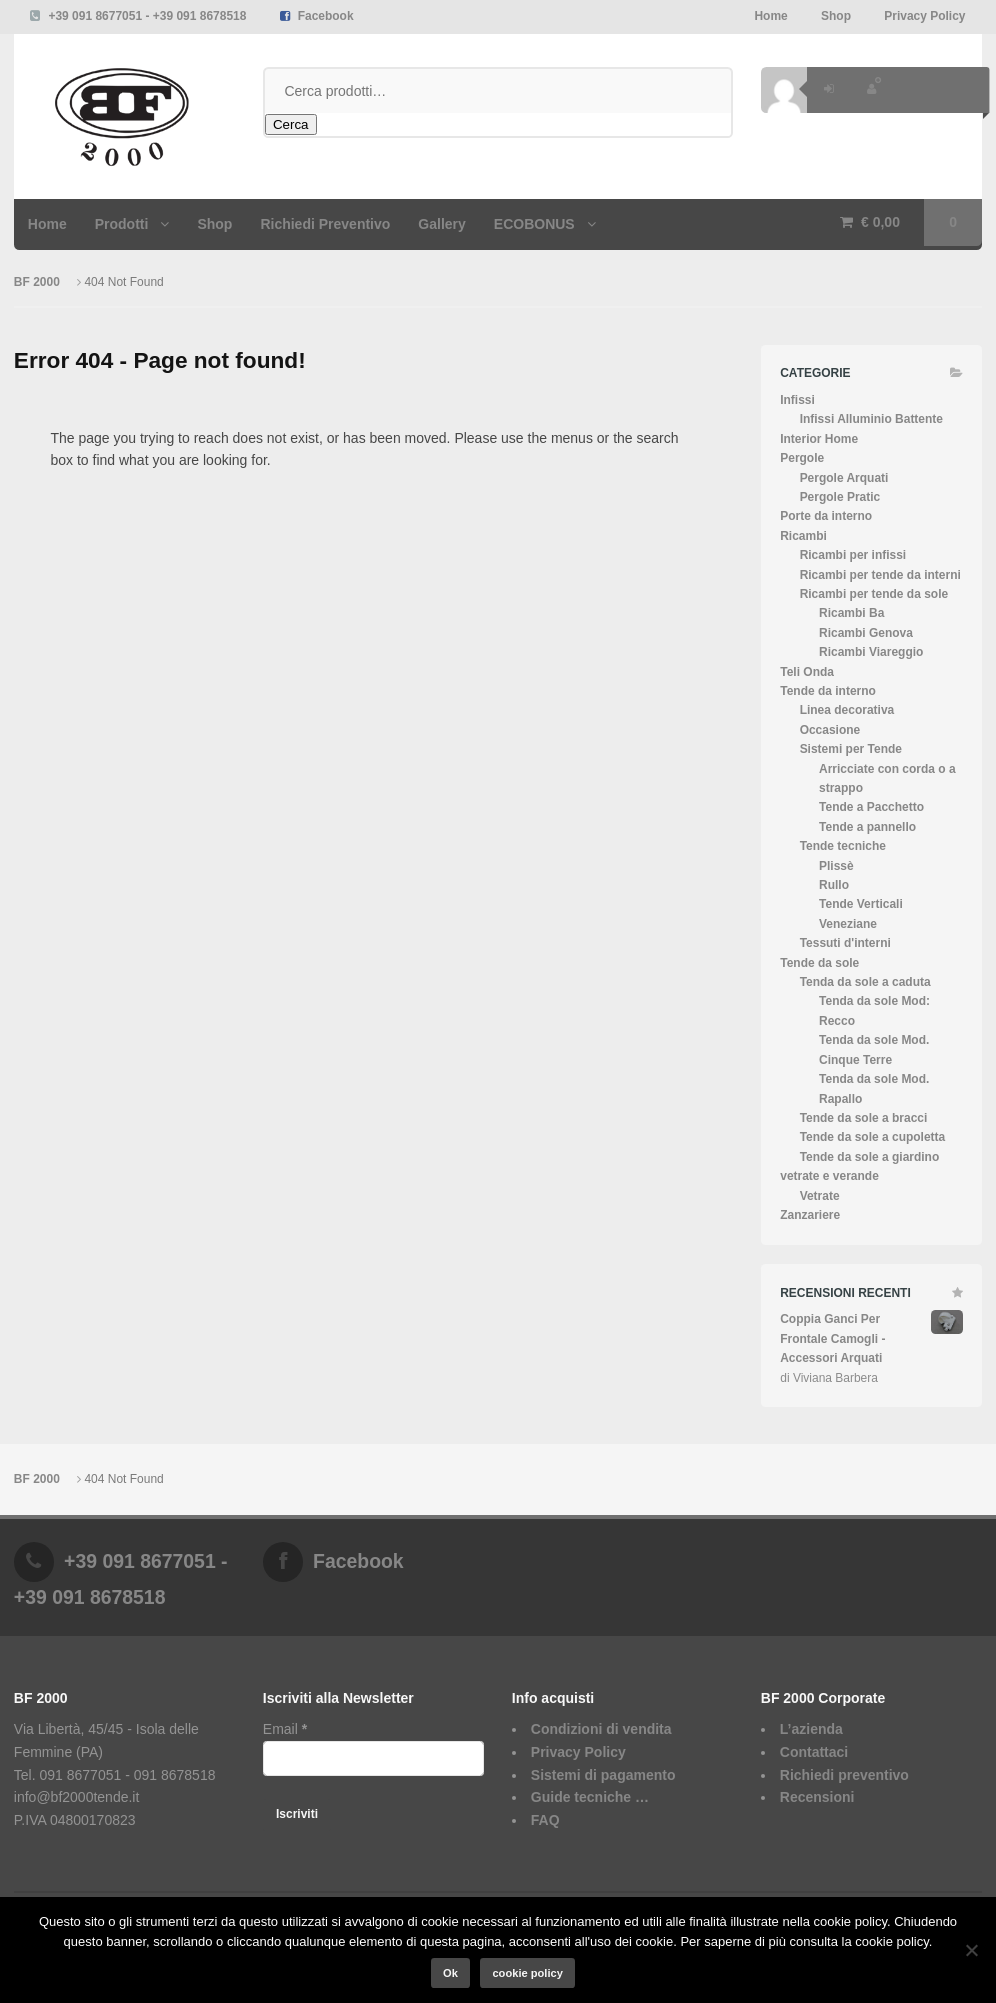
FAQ (545, 1820)
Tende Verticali (861, 904)
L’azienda (811, 1729)
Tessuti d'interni (845, 943)
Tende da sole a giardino (870, 1157)
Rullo (834, 885)
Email (285, 1729)
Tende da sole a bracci (864, 1118)
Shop (836, 16)
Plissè (836, 866)
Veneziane (848, 924)
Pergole (802, 458)
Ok (450, 1973)
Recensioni (817, 1797)
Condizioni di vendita (601, 1729)
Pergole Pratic (840, 497)
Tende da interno (828, 691)
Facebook (326, 16)
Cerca (291, 124)
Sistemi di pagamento (603, 1775)
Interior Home (819, 439)
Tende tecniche (843, 846)
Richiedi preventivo (844, 1775)
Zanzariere (810, 1215)
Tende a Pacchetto (871, 807)
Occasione (830, 730)
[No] (971, 1950)
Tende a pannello (867, 827)
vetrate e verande (829, 1176)
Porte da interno (826, 516)
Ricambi (803, 536)
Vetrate (820, 1196)
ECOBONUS (534, 224)
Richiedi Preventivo (325, 224)
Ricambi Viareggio (871, 652)
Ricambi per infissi (853, 555)
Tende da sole (819, 963)
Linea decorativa (847, 710)
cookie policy (527, 1973)
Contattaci (814, 1752)
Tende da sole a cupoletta (873, 1137)
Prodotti (122, 224)
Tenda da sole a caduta (865, 982)
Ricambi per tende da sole (874, 594)
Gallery (441, 224)
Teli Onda (807, 672)
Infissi (797, 400)
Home (770, 16)
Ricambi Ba (851, 613)
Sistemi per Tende (851, 749)
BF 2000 (38, 282)
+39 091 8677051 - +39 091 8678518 (147, 16)
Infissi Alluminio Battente (871, 419)
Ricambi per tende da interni (880, 575)
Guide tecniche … (590, 1797)
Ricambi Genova (866, 633)
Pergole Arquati (844, 478)
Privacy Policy (924, 16)
